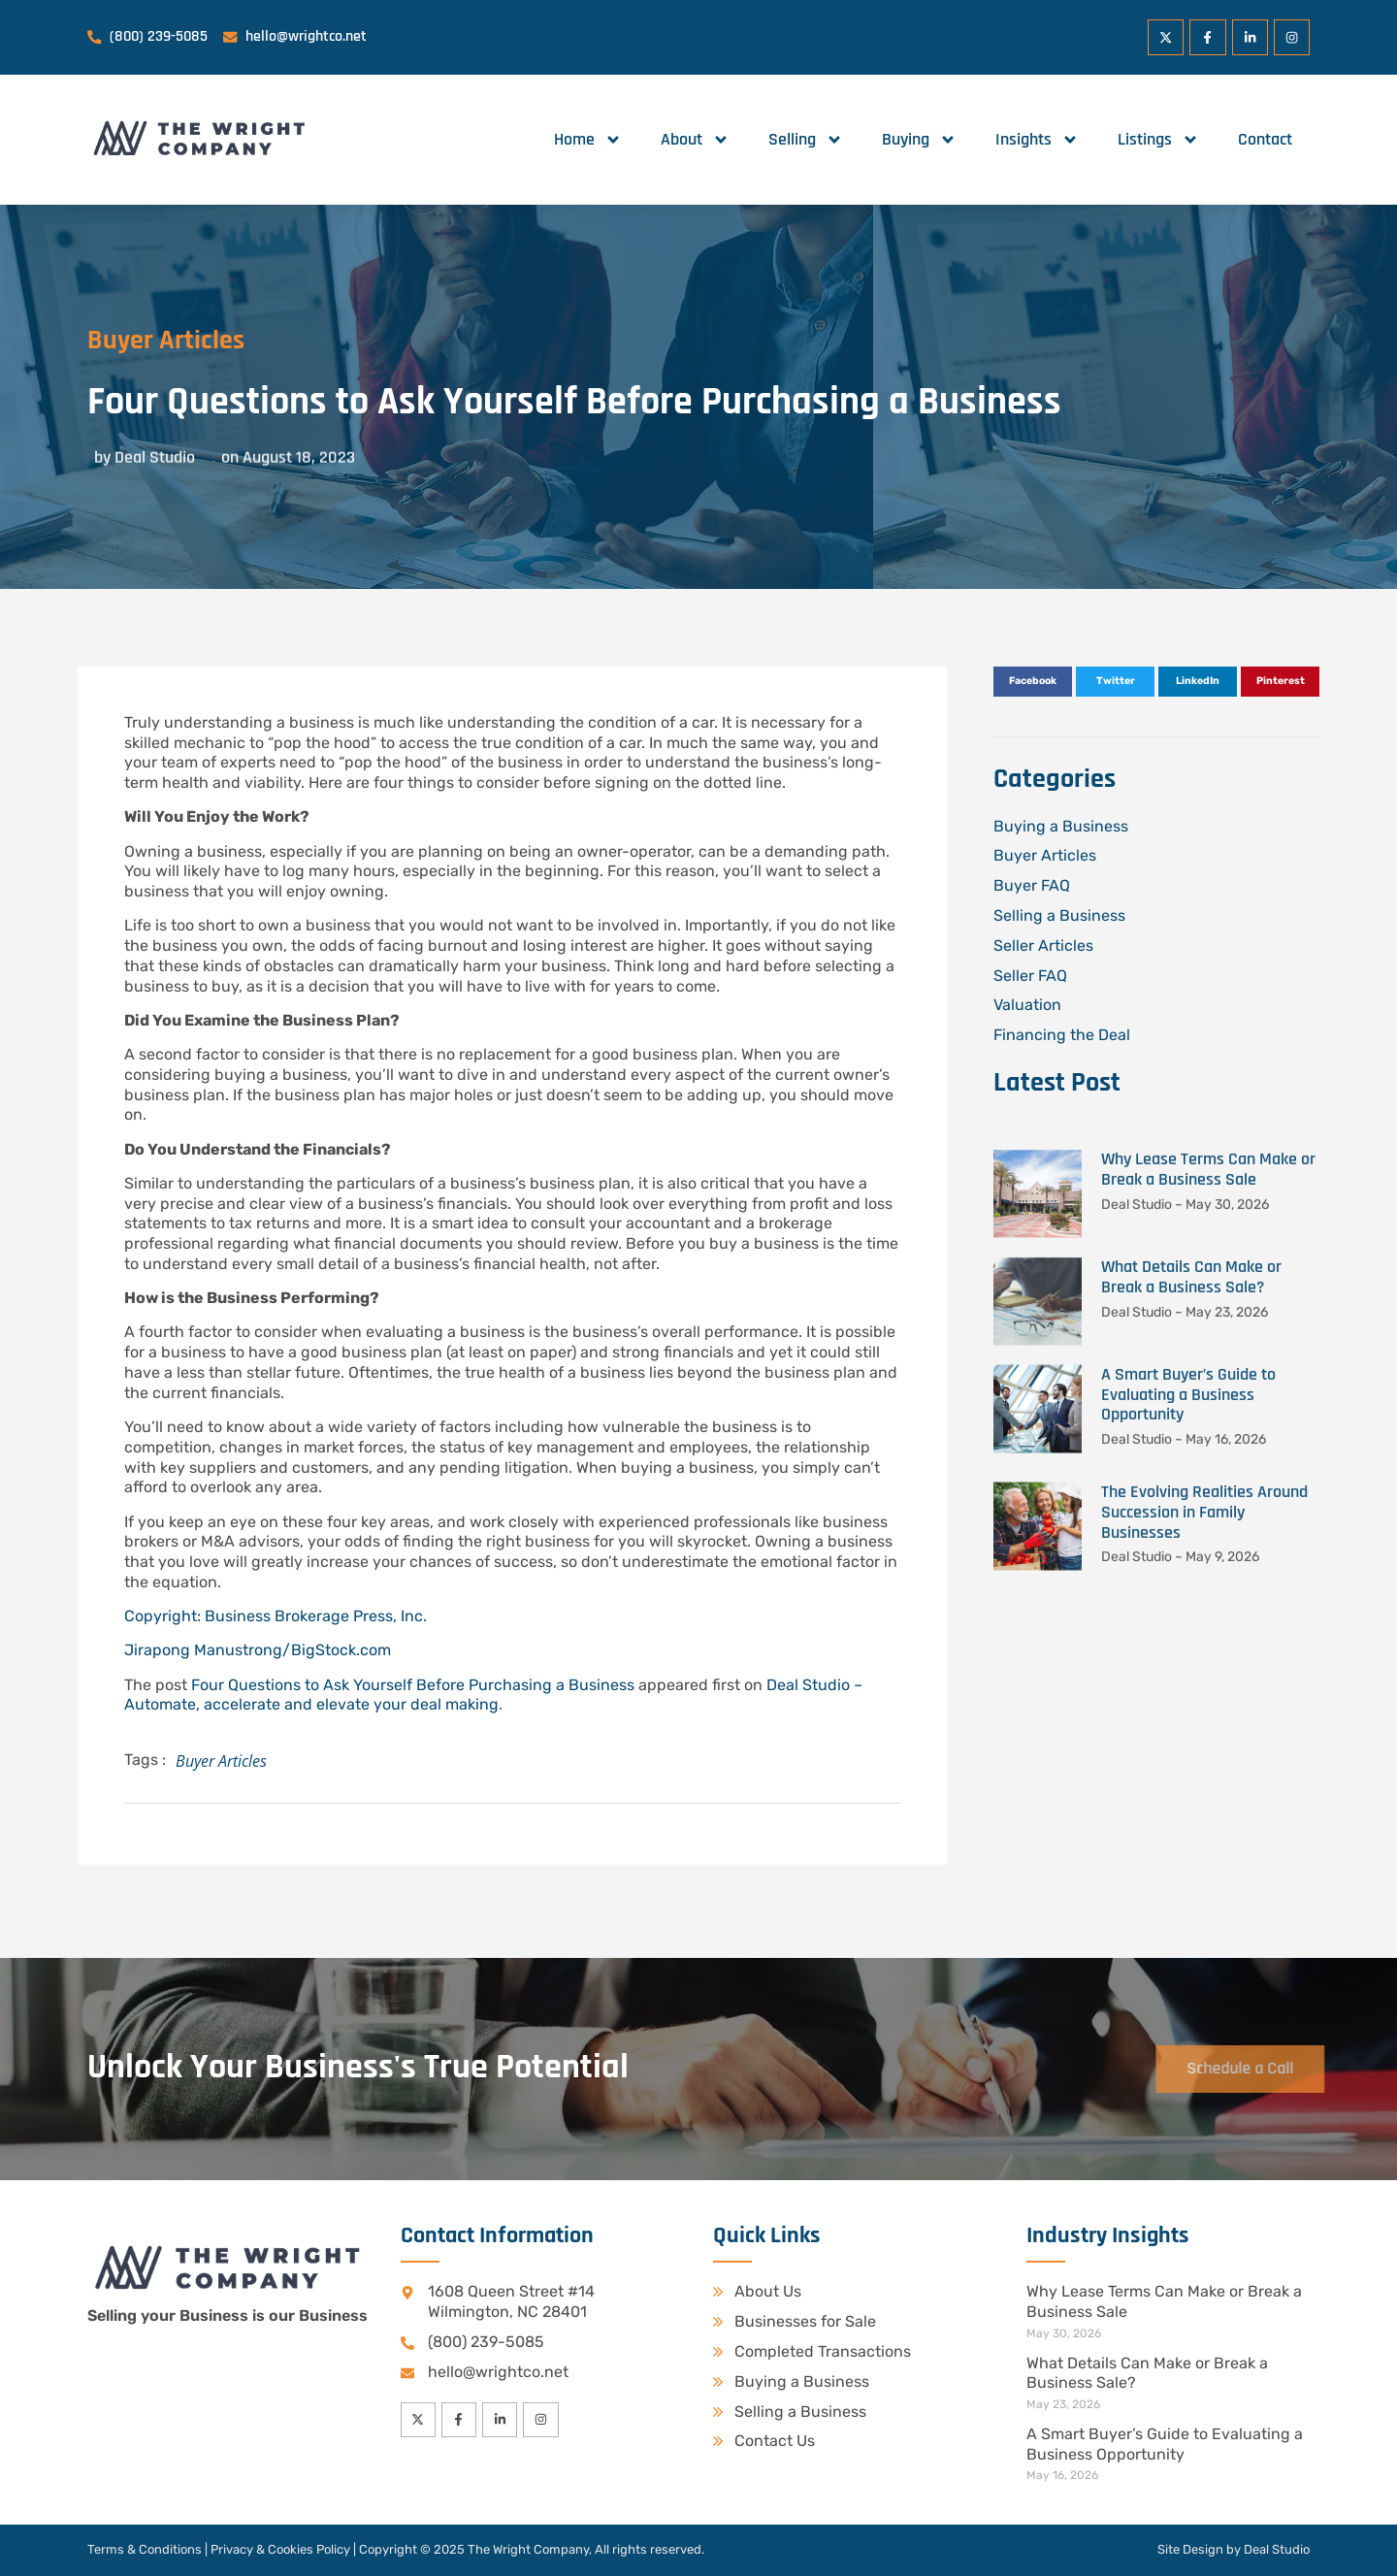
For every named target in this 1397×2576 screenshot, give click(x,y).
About (695, 139)
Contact (1265, 139)
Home (588, 139)
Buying (919, 139)
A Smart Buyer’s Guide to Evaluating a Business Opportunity (1164, 2444)
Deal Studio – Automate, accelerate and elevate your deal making (493, 1695)
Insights (1037, 139)
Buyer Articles (135, 340)
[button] (1032, 682)
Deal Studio (1277, 2549)
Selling (805, 139)
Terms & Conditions (144, 2549)
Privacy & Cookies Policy (280, 2549)
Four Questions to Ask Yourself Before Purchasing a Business (412, 1685)
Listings (1158, 139)
